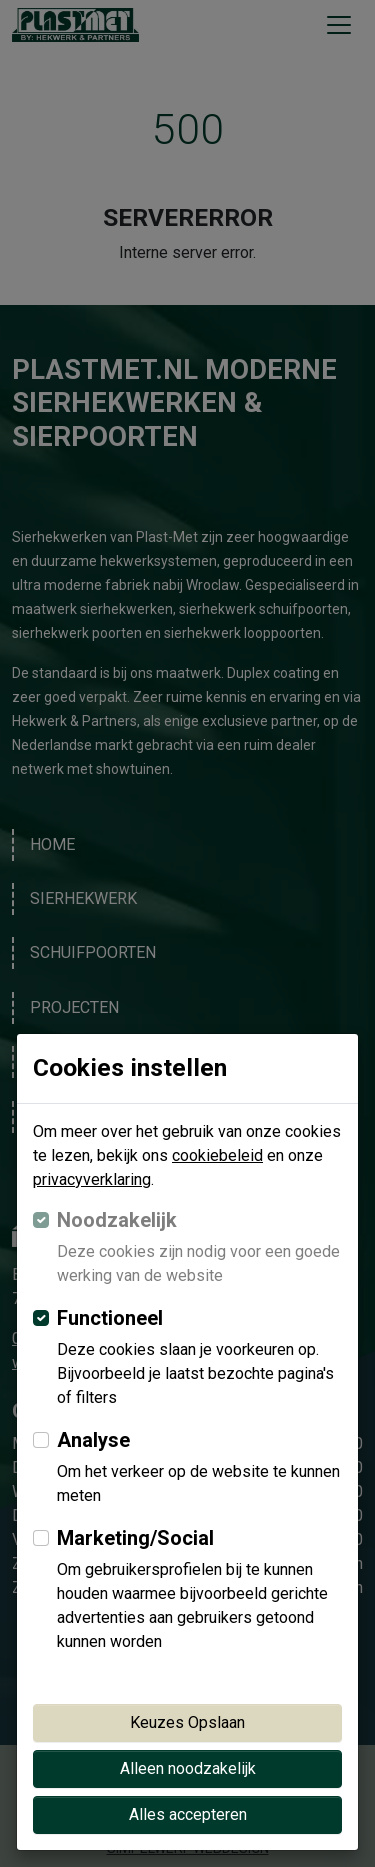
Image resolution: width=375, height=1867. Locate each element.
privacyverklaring (92, 1179)
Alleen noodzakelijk (188, 1768)
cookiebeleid (217, 1155)
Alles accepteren (188, 1814)
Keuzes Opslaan (187, 1722)
